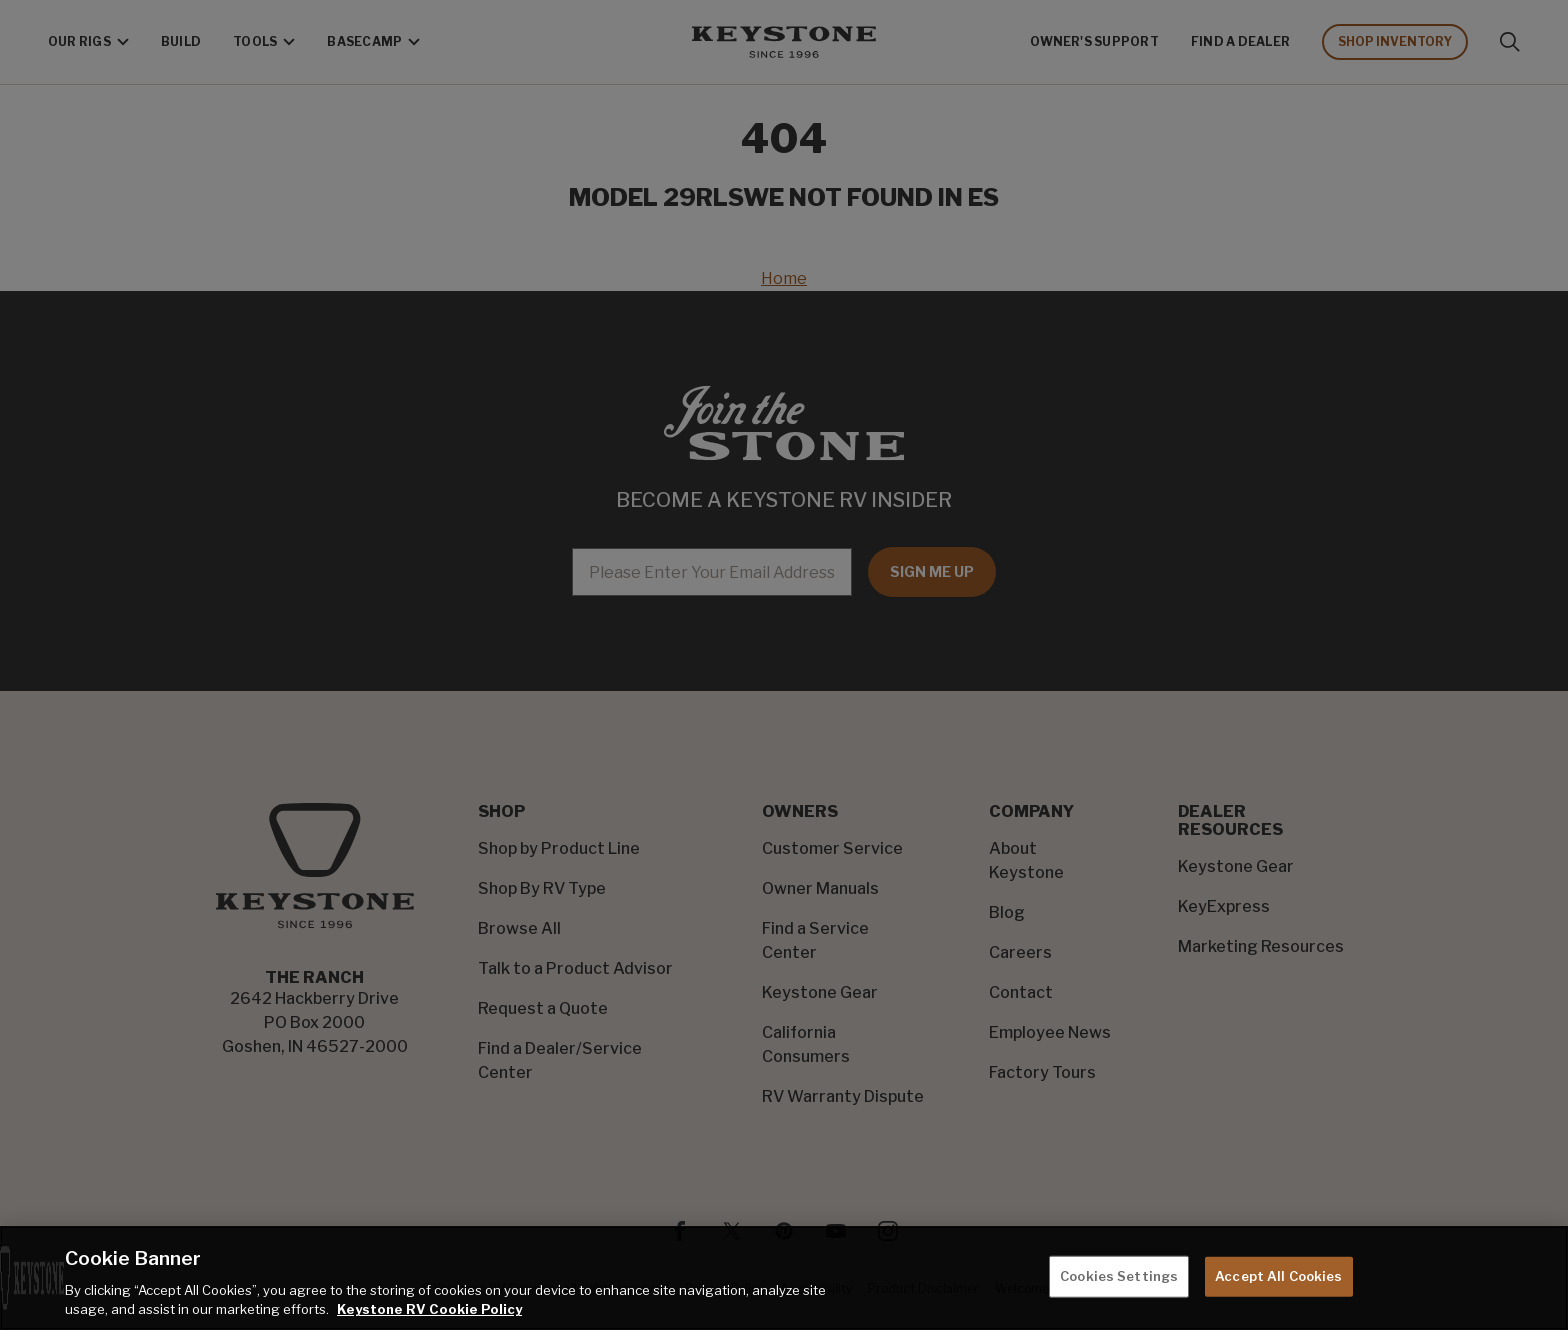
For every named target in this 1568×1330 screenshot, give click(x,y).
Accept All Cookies (1278, 1276)
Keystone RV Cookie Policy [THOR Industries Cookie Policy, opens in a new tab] (429, 1309)
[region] (784, 1278)
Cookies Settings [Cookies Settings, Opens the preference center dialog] (1119, 1276)
